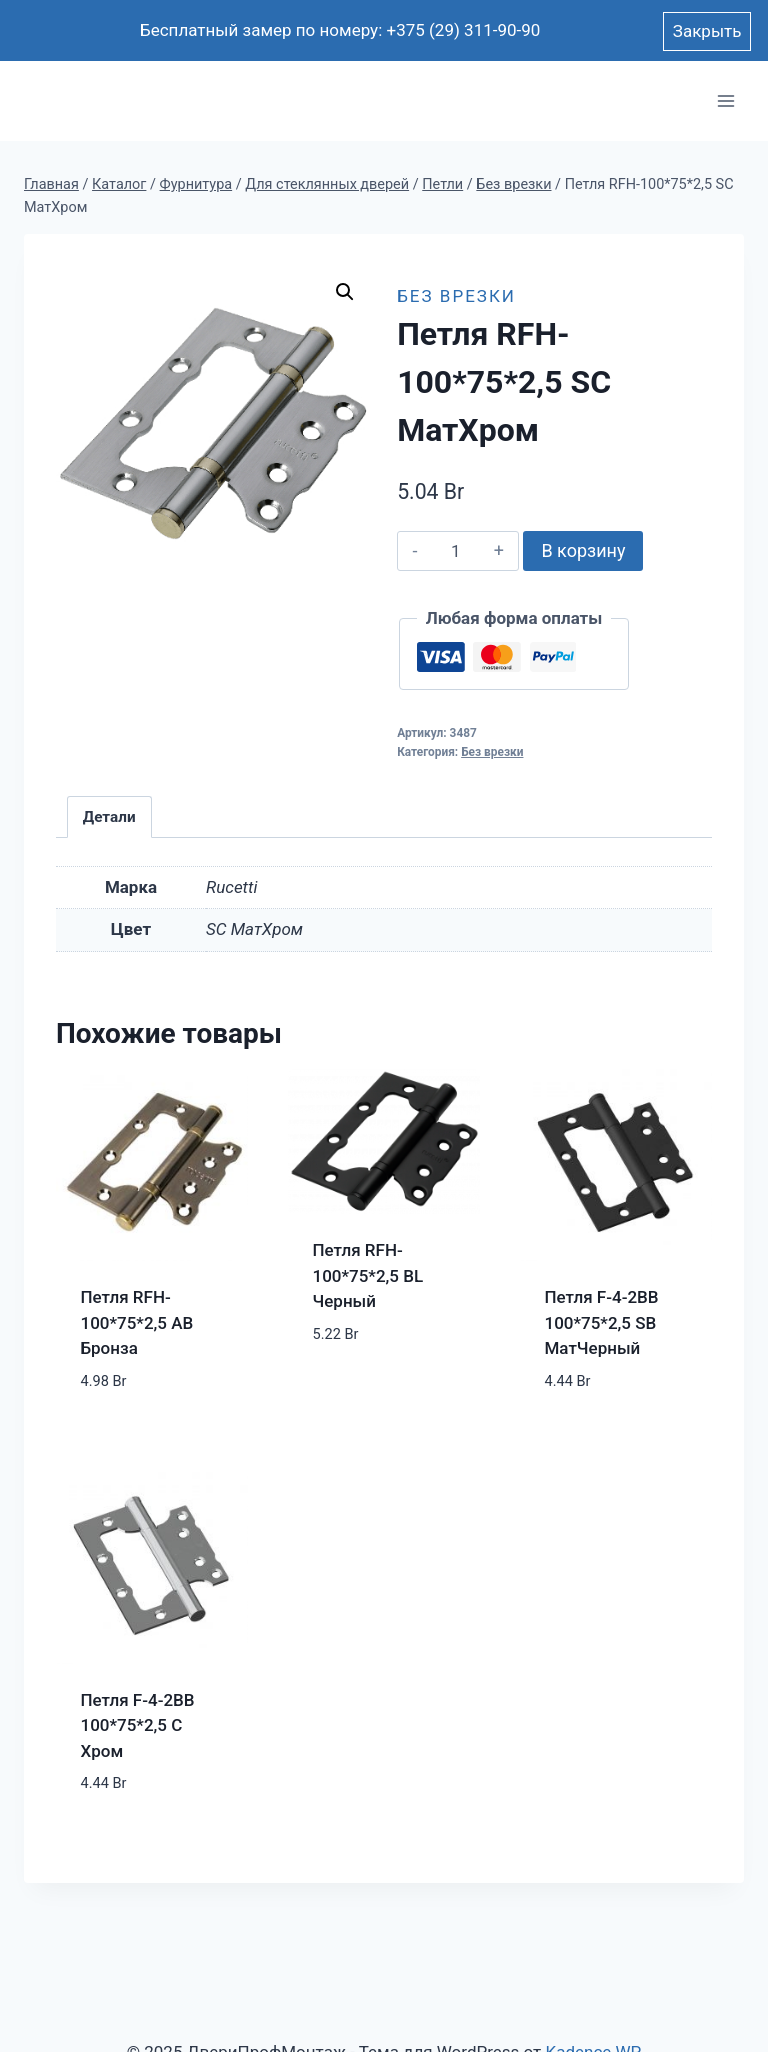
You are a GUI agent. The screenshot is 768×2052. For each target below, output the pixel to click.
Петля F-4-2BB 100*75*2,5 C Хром (138, 1725)
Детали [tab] (109, 817)
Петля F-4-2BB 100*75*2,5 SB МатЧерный (602, 1322)
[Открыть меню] (725, 101)
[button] (345, 292)
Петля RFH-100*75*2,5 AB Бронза (137, 1322)
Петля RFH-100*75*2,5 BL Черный (368, 1275)
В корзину (583, 550)
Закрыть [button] (707, 31)
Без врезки (456, 296)
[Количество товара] (455, 551)
